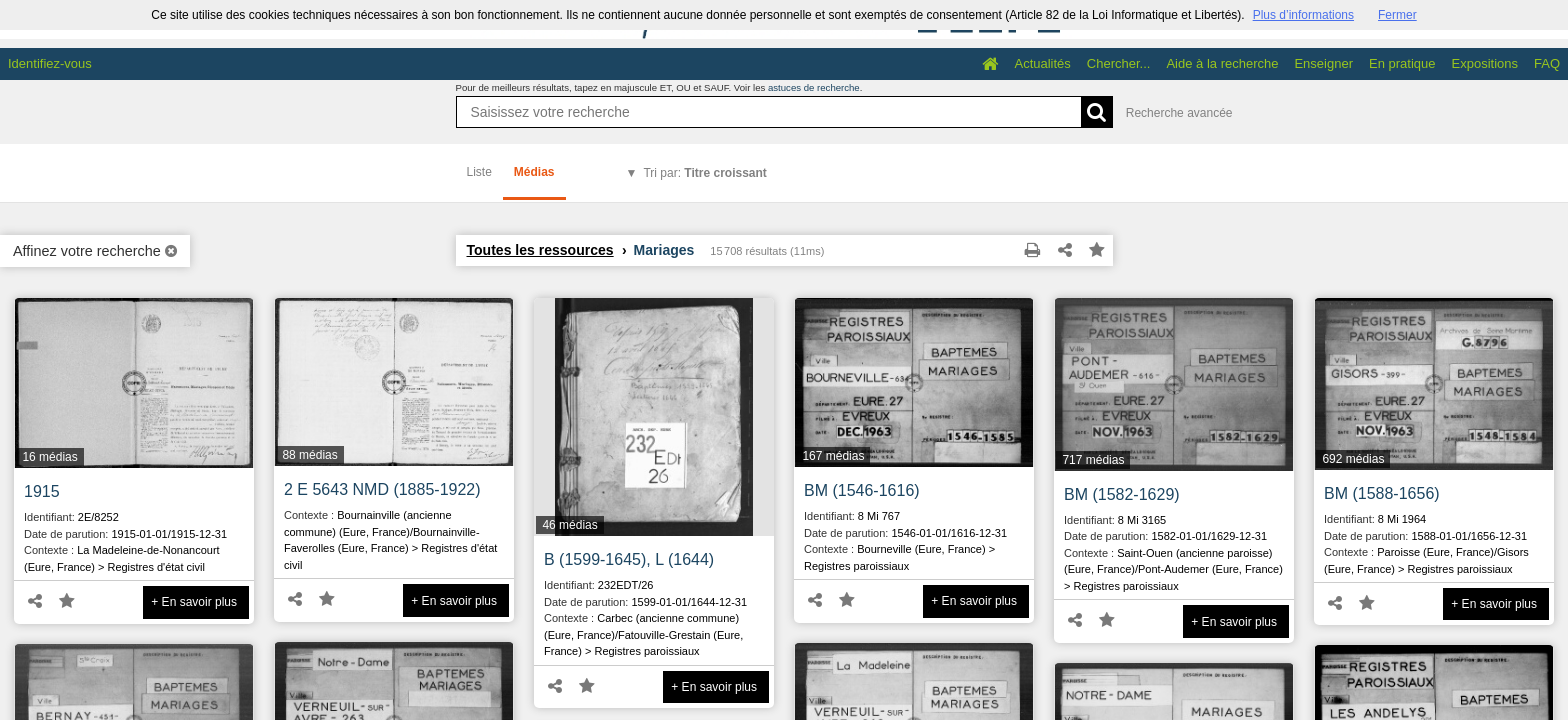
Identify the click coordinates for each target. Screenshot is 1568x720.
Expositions (1485, 63)
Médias (534, 172)
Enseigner (1323, 63)
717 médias (1093, 460)
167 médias (833, 456)
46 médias (569, 525)
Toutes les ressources (540, 250)
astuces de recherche (814, 87)
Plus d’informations (1303, 15)
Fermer (1397, 15)
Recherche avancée (1179, 113)
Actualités (1042, 63)
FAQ (1547, 63)
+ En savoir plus (194, 602)
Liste (479, 172)
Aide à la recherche (1222, 63)
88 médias (309, 455)
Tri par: (704, 173)
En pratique (1402, 63)
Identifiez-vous (50, 63)
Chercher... (1119, 63)
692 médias (1353, 459)
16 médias (49, 457)
